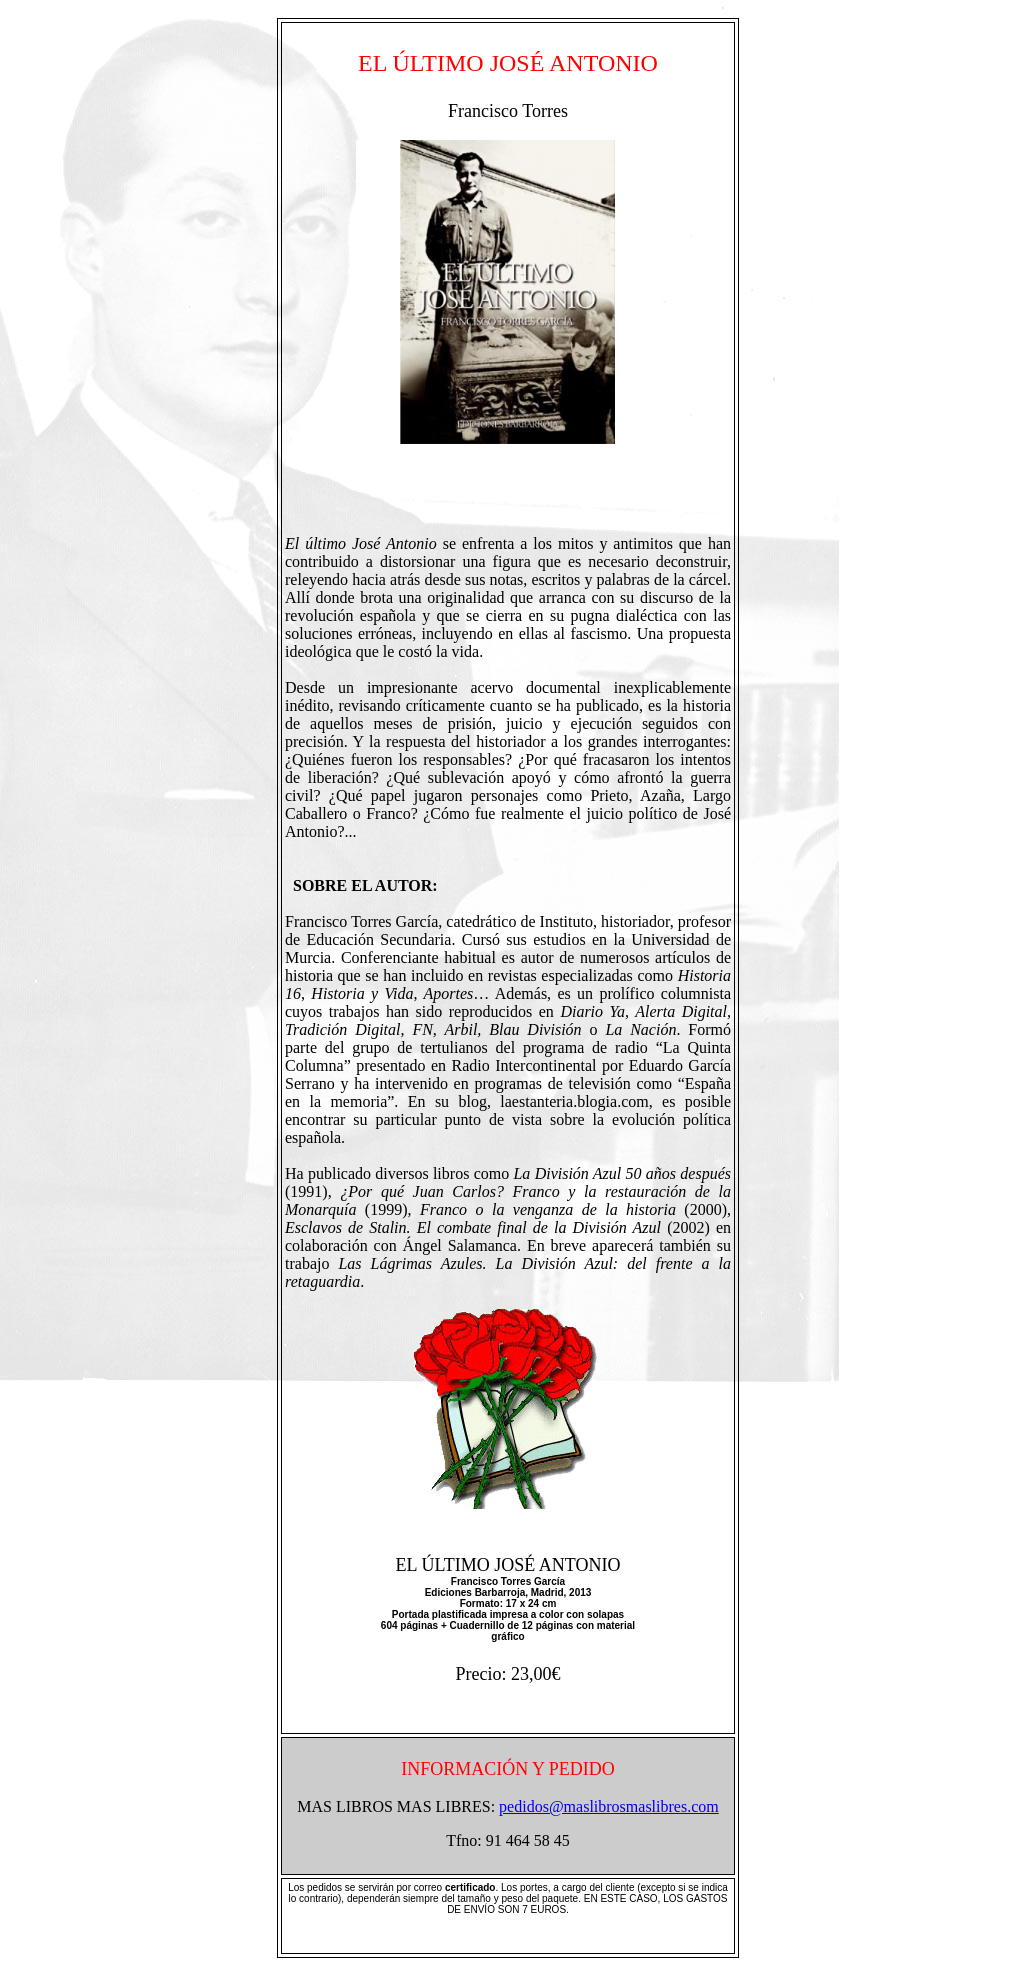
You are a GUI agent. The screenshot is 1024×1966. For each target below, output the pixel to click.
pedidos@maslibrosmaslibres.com (609, 1806)
